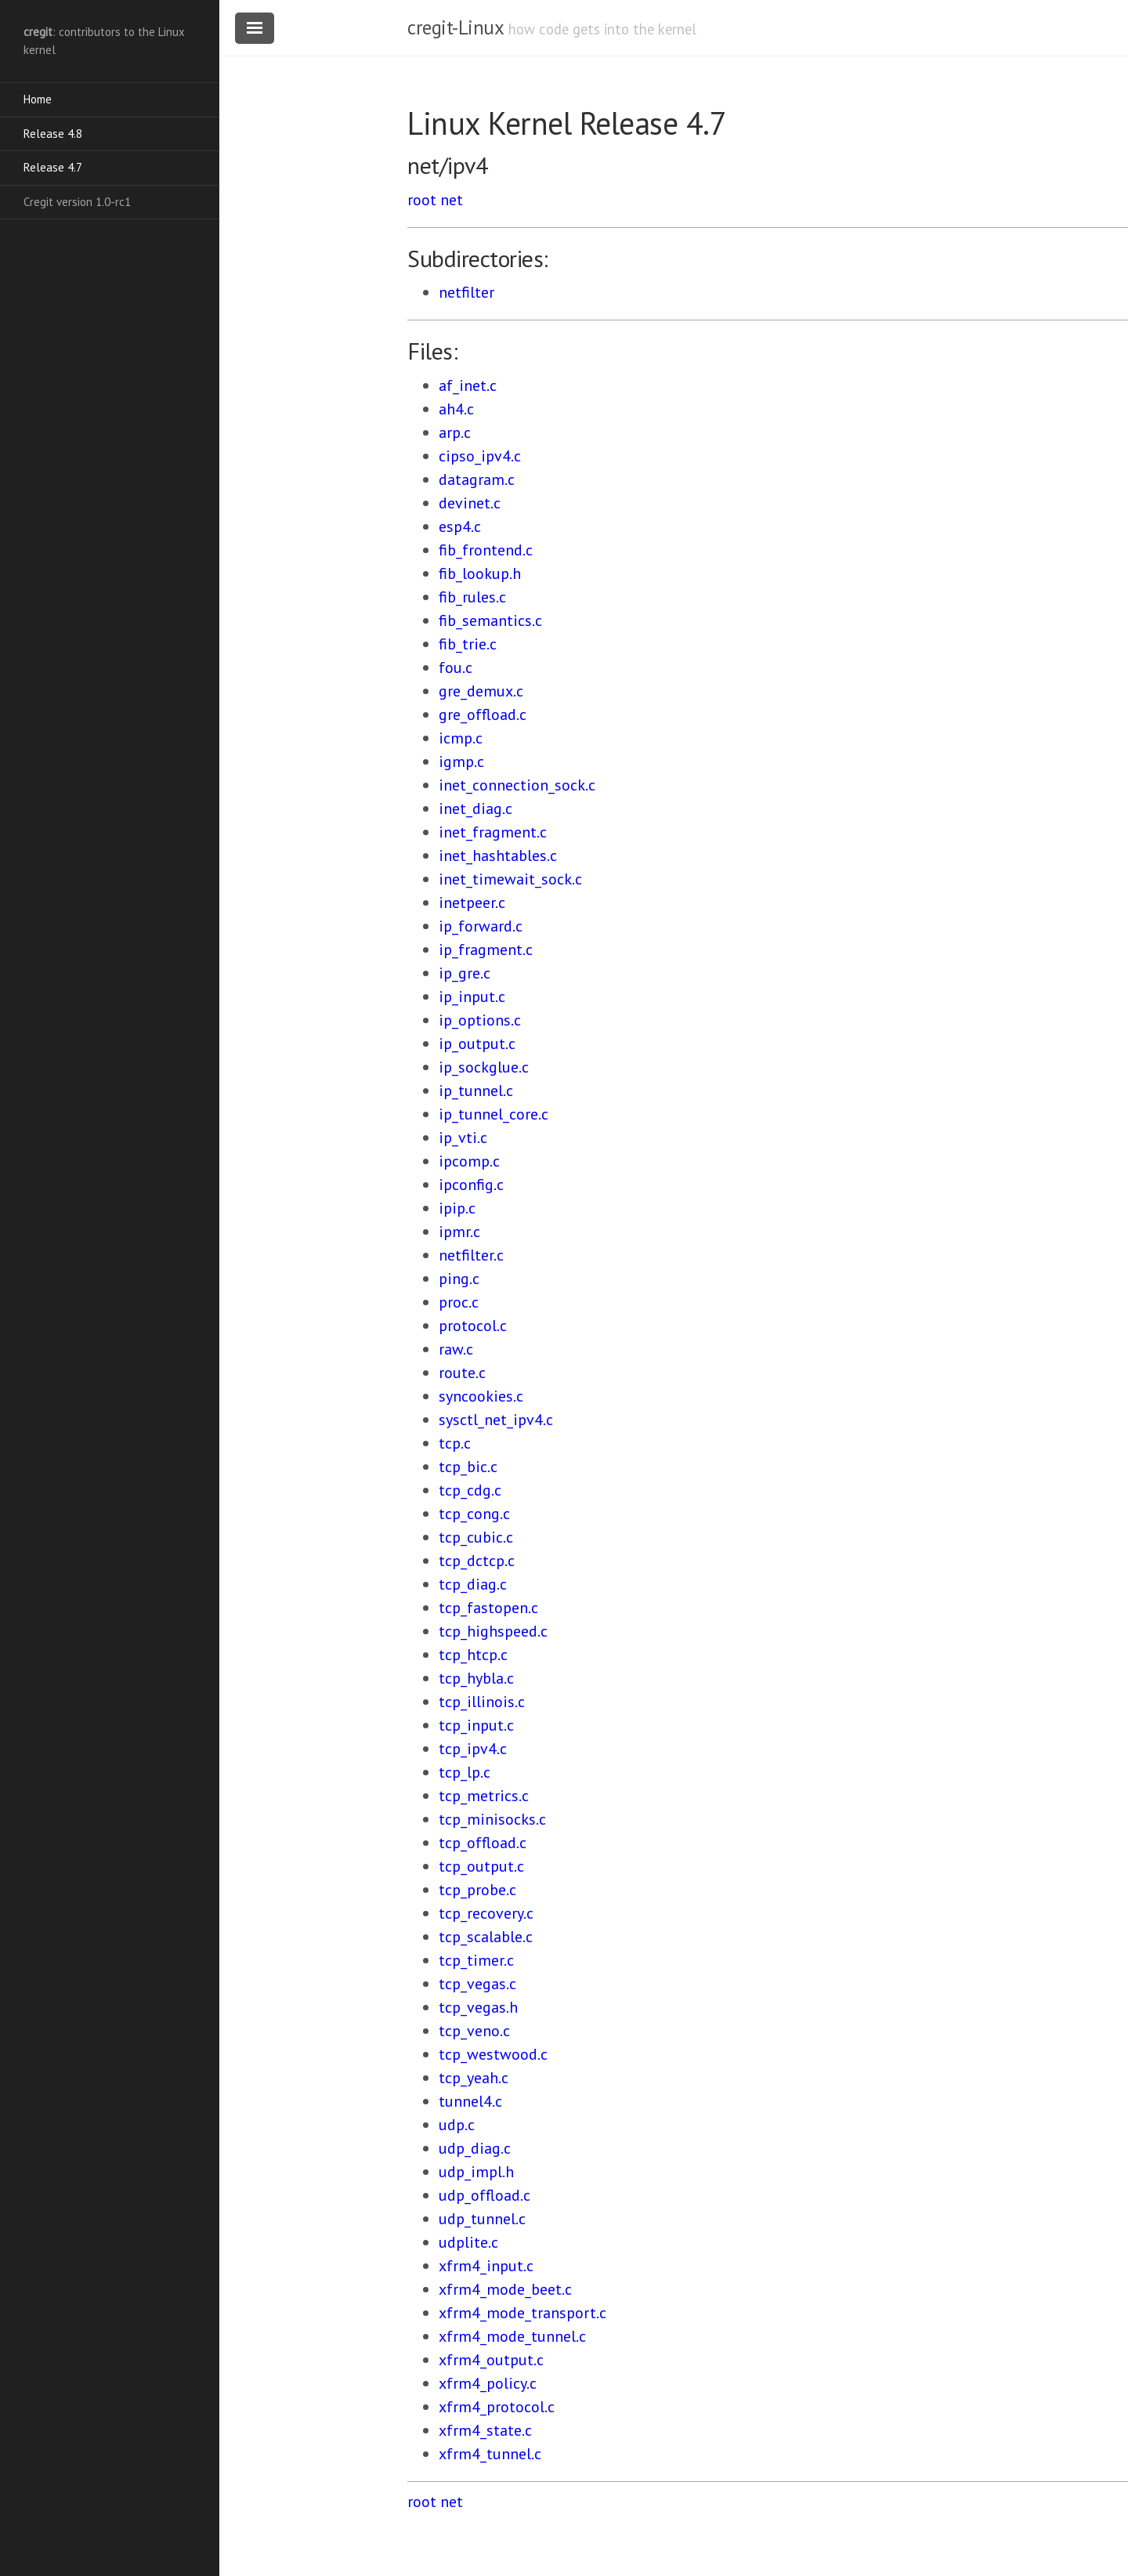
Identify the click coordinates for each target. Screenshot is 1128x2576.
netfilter (466, 292)
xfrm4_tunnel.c (490, 2454)
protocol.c (473, 1325)
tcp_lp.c (464, 1772)
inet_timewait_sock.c (510, 879)
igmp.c (461, 761)
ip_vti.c (463, 1137)
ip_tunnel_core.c (493, 1114)
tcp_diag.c (473, 1584)
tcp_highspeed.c (493, 1631)
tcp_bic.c (468, 1466)
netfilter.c (471, 1255)
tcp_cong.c (474, 1513)
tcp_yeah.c (473, 2078)
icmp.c (461, 738)
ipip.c (457, 1208)
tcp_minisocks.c (492, 1819)
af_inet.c (468, 385)
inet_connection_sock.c (517, 785)
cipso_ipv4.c (480, 456)
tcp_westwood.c (493, 2054)
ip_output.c (477, 1043)
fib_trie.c (468, 644)
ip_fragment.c (486, 949)
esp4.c (460, 526)
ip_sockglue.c (484, 1067)
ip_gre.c (464, 973)
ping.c (459, 1278)
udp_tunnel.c (482, 2219)
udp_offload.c (484, 2195)
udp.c (457, 2125)
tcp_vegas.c (477, 1984)
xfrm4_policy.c (488, 2383)
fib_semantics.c (490, 620)
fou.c (455, 667)
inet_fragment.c (493, 832)
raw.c (456, 1349)
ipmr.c (459, 1231)
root (421, 200)
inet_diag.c (475, 808)
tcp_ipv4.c (473, 1748)
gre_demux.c (481, 691)
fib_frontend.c (486, 550)
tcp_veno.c (474, 2031)
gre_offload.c (482, 714)
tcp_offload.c (482, 1843)
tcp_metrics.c (484, 1795)
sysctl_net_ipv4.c (496, 1419)
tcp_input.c (476, 1725)
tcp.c (455, 1443)
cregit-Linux (455, 27)
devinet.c (470, 503)
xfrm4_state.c (485, 2430)
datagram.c (477, 479)
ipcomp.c (469, 1161)
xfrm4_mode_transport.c (522, 2313)
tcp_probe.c (477, 1890)
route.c (462, 1372)
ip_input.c (472, 996)
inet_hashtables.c (498, 855)
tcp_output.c (481, 1866)
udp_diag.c (475, 2148)
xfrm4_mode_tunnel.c (512, 2336)
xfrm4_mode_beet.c (505, 2289)
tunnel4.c (470, 2101)
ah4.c (456, 409)
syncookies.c (481, 1396)
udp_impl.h (476, 2172)
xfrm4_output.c (491, 2360)
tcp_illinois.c (482, 1701)
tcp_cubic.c (476, 1537)
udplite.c (468, 2242)
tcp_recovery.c (486, 1913)
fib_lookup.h (480, 573)
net (451, 200)
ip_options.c (480, 1020)
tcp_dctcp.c (477, 1560)
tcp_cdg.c (470, 1490)
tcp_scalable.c (486, 1937)
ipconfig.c (471, 1184)
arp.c (455, 432)
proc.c (459, 1302)
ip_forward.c (480, 926)
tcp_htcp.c (473, 1654)
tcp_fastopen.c (488, 1607)
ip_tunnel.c (476, 1090)
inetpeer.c (472, 902)
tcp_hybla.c (476, 1678)
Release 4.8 (53, 133)
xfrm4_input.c (486, 2266)
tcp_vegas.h (478, 2007)
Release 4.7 (53, 167)
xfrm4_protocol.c (497, 2407)
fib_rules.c (472, 597)
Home (38, 99)
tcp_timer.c (476, 1960)
